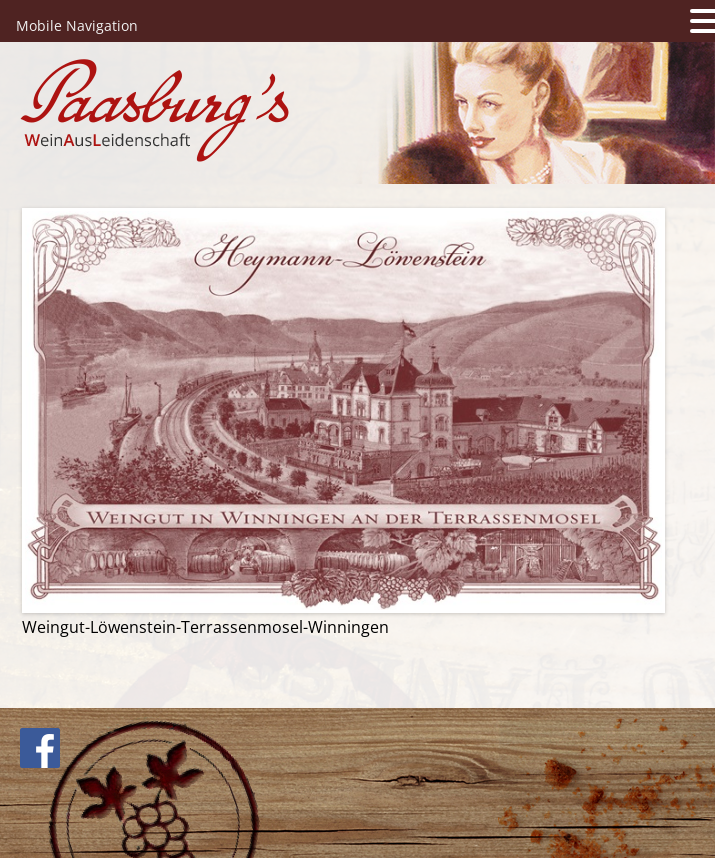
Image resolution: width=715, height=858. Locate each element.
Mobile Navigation (77, 25)
